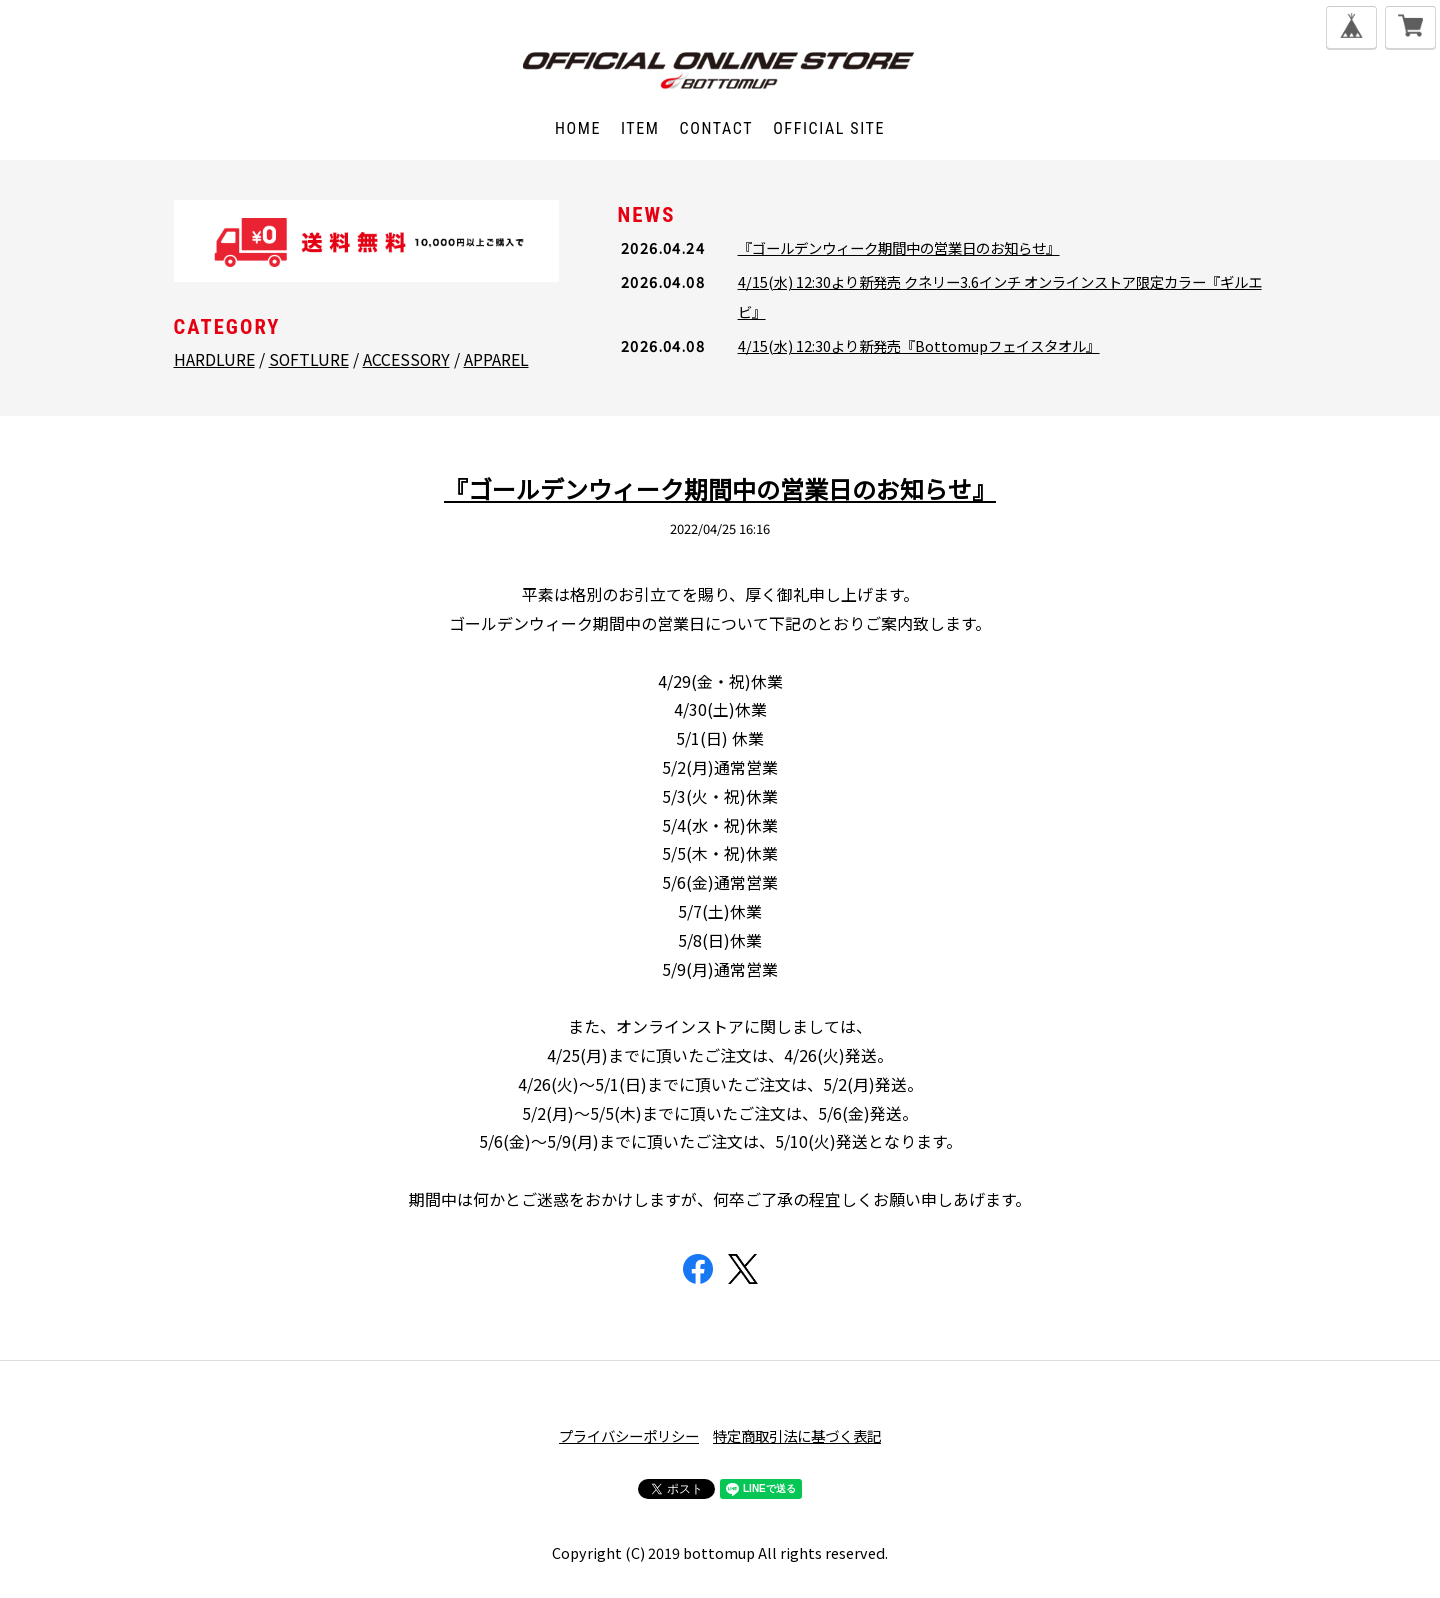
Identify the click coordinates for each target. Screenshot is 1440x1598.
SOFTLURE (309, 359)
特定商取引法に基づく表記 (797, 1435)
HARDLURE (214, 359)
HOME (578, 128)
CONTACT (717, 128)
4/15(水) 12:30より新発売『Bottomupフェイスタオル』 (919, 345)
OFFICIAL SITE (829, 128)
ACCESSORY (406, 359)
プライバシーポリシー (629, 1435)
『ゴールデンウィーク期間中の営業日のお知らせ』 (899, 247)
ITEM (640, 128)
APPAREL (496, 359)
